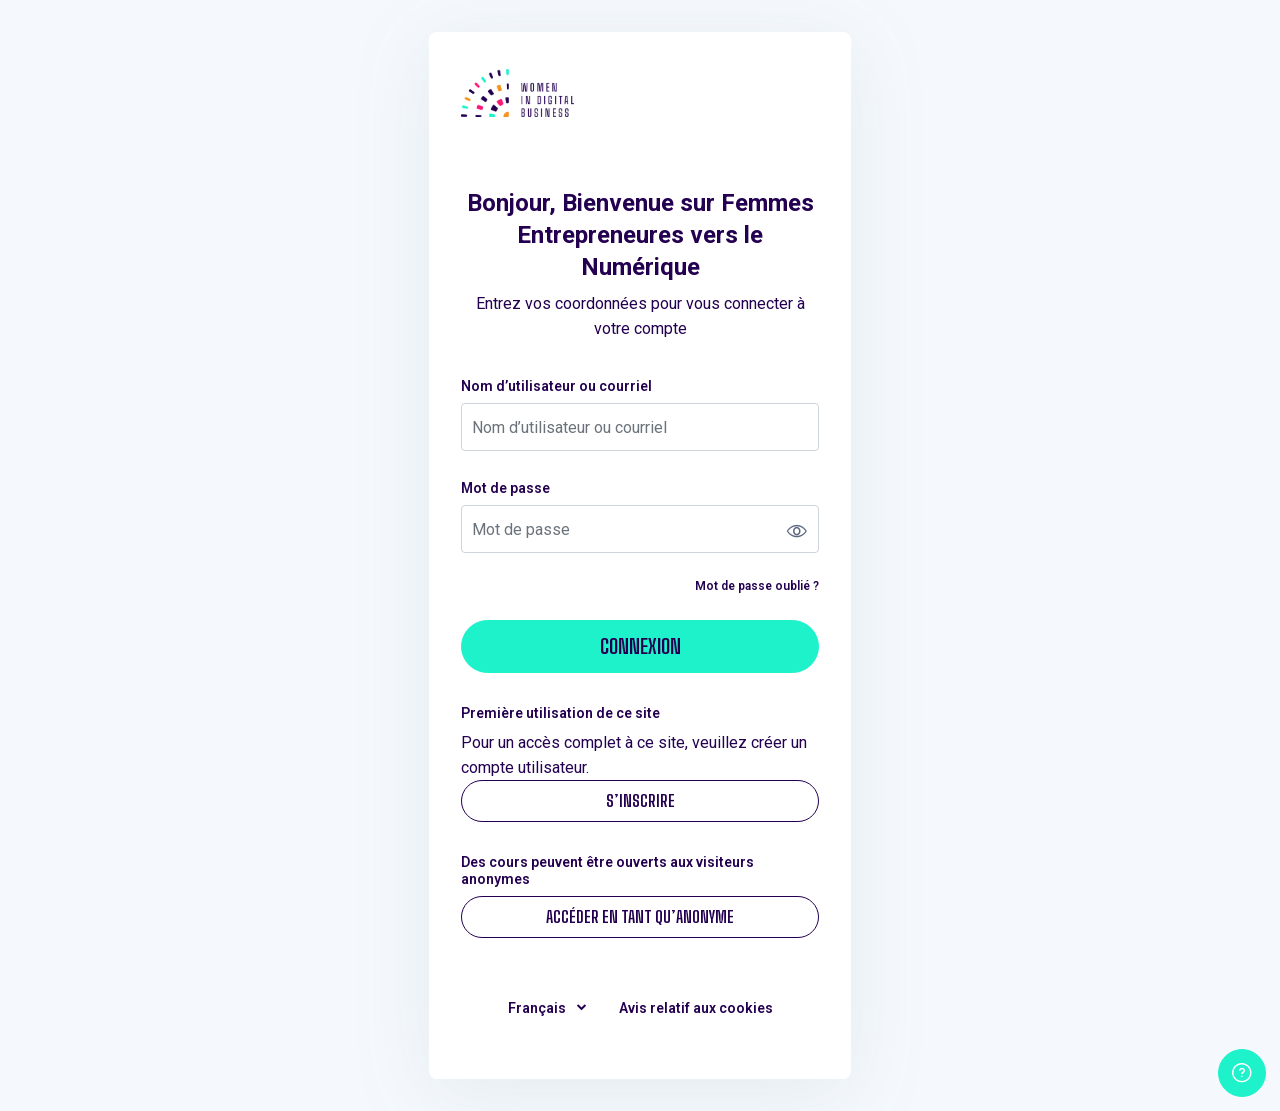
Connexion (640, 646)
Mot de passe (505, 488)
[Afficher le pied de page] (1242, 1073)
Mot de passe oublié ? (757, 586)
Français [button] (538, 1008)
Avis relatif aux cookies (696, 1008)
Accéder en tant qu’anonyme (640, 916)
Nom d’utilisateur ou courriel (556, 386)
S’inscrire (640, 800)
